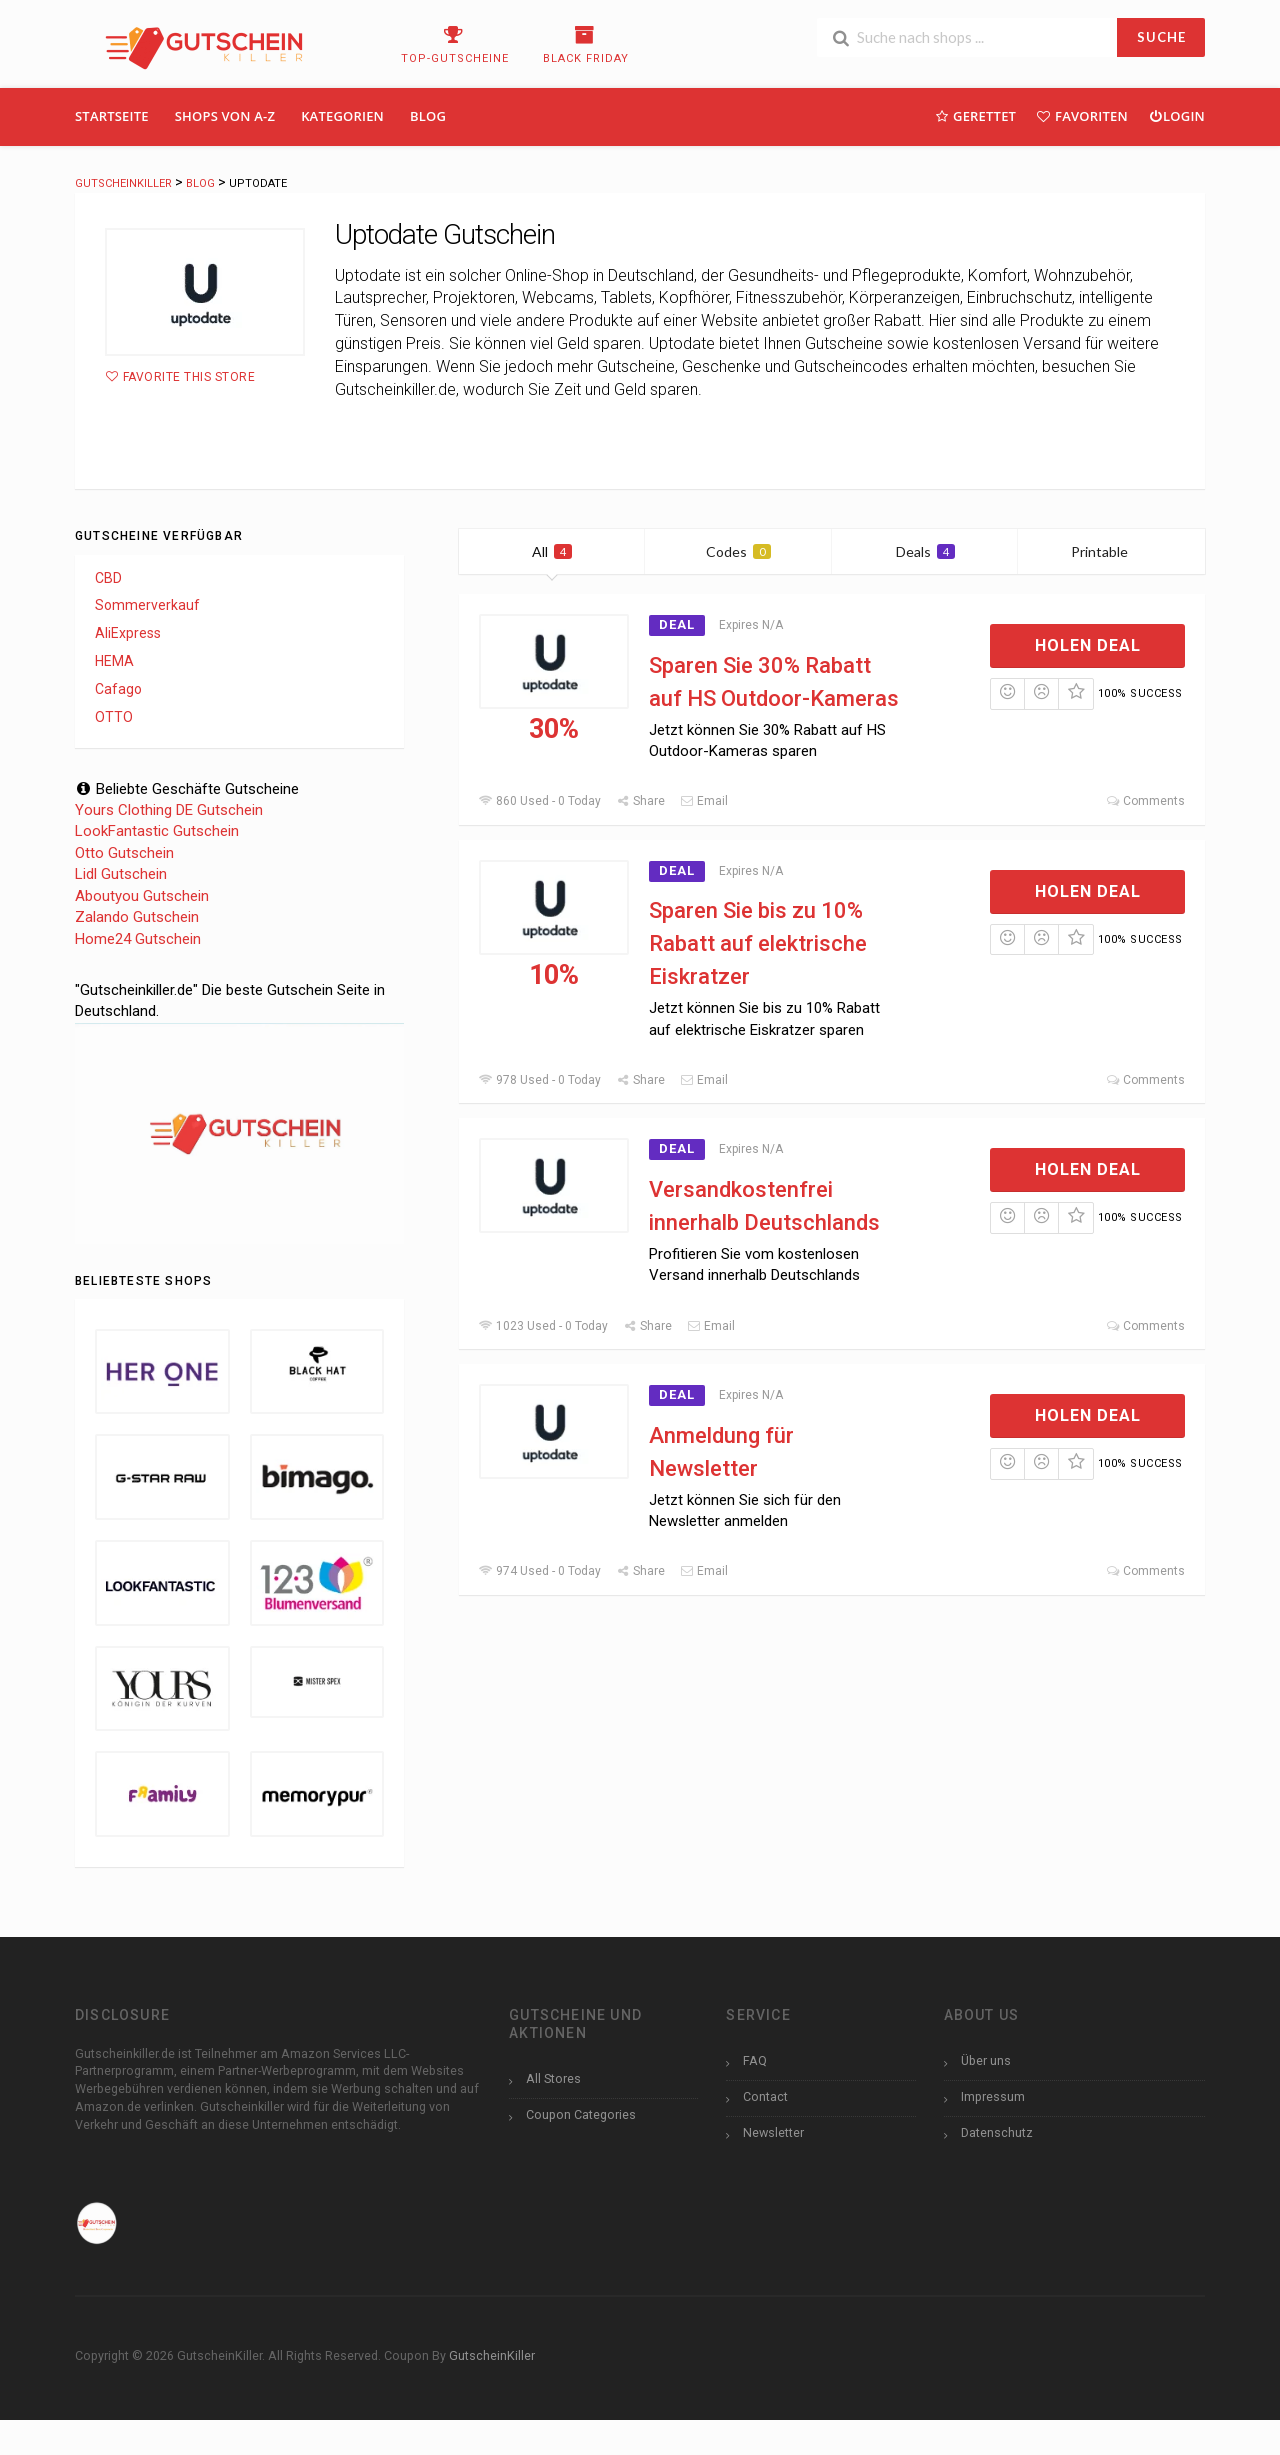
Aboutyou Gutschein (142, 896)
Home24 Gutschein (138, 939)
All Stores (553, 2078)
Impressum (993, 2096)
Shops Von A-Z (225, 116)
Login (1176, 115)
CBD (108, 578)
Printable (1111, 551)
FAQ (755, 2060)
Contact (765, 2096)
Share (640, 801)
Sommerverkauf (147, 605)
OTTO (114, 717)
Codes (738, 551)
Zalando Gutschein (137, 917)
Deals (925, 551)
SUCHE (1161, 37)
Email (704, 801)
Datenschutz (997, 2132)
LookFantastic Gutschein (157, 831)
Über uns (986, 2060)
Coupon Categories (581, 2114)
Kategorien (342, 116)
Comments (1145, 801)
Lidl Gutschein (121, 874)
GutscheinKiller (492, 2355)
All (552, 551)
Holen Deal (1088, 645)
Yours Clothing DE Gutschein (169, 810)
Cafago (118, 689)
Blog (428, 116)
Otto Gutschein (124, 853)
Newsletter (773, 2132)
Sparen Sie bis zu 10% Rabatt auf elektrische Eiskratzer (758, 943)
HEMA (114, 661)
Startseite (112, 116)
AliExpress (128, 633)
